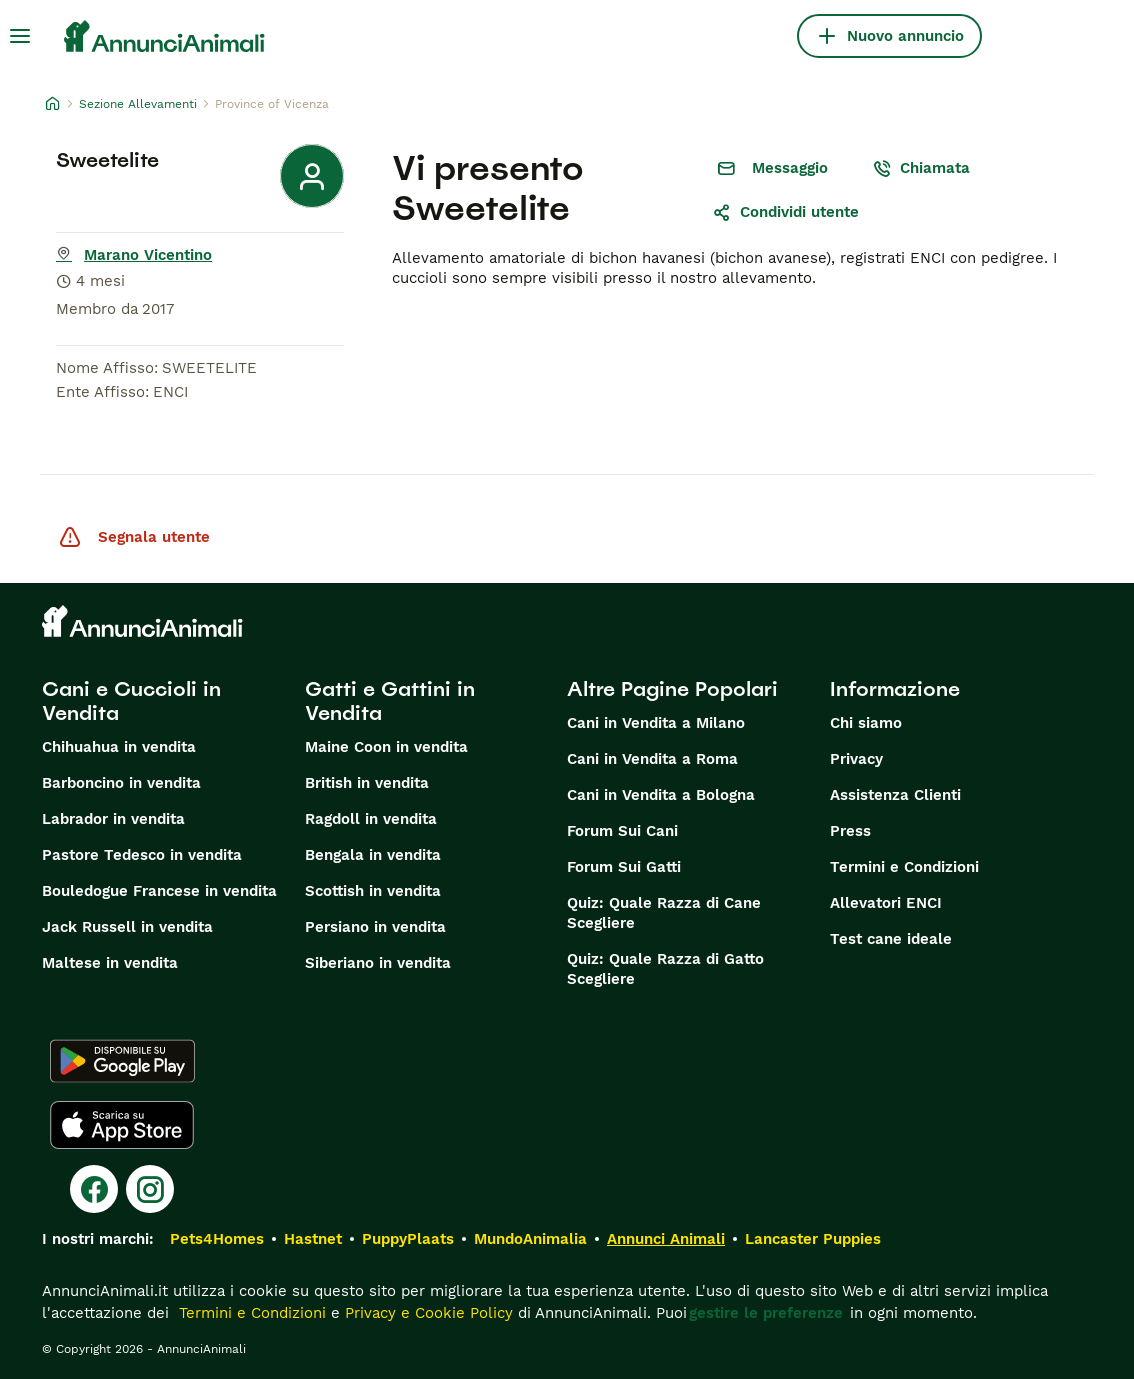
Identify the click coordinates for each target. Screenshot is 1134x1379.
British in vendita (367, 783)
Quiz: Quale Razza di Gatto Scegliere (665, 969)
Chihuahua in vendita (119, 747)
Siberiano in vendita (378, 963)
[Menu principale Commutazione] (20, 36)
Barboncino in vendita (121, 783)
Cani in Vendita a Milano (656, 723)
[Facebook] (94, 1189)
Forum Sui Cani (622, 831)
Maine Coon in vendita (386, 747)
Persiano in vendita (375, 927)
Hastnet (313, 1239)
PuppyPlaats (408, 1239)
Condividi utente (785, 212)
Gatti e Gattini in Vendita (390, 701)
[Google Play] (122, 1061)
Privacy (856, 759)
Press (850, 831)
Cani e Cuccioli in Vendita (131, 701)
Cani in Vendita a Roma (652, 759)
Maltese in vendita (110, 963)
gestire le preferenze (766, 1313)
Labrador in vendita (113, 819)
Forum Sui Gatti (624, 867)
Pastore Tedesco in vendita (142, 855)
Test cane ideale (891, 939)
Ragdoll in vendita (371, 819)
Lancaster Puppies (813, 1239)
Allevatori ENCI (886, 903)
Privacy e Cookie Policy (426, 1313)
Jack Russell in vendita (127, 927)
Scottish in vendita (373, 891)
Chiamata (921, 168)
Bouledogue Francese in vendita (159, 891)
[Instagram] (150, 1189)
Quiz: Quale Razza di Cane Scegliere (664, 913)
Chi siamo (866, 723)
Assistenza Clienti (895, 795)
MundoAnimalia (530, 1239)
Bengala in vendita (373, 855)
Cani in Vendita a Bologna (661, 795)
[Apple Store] (122, 1125)
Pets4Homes (217, 1239)
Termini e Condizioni (904, 867)
